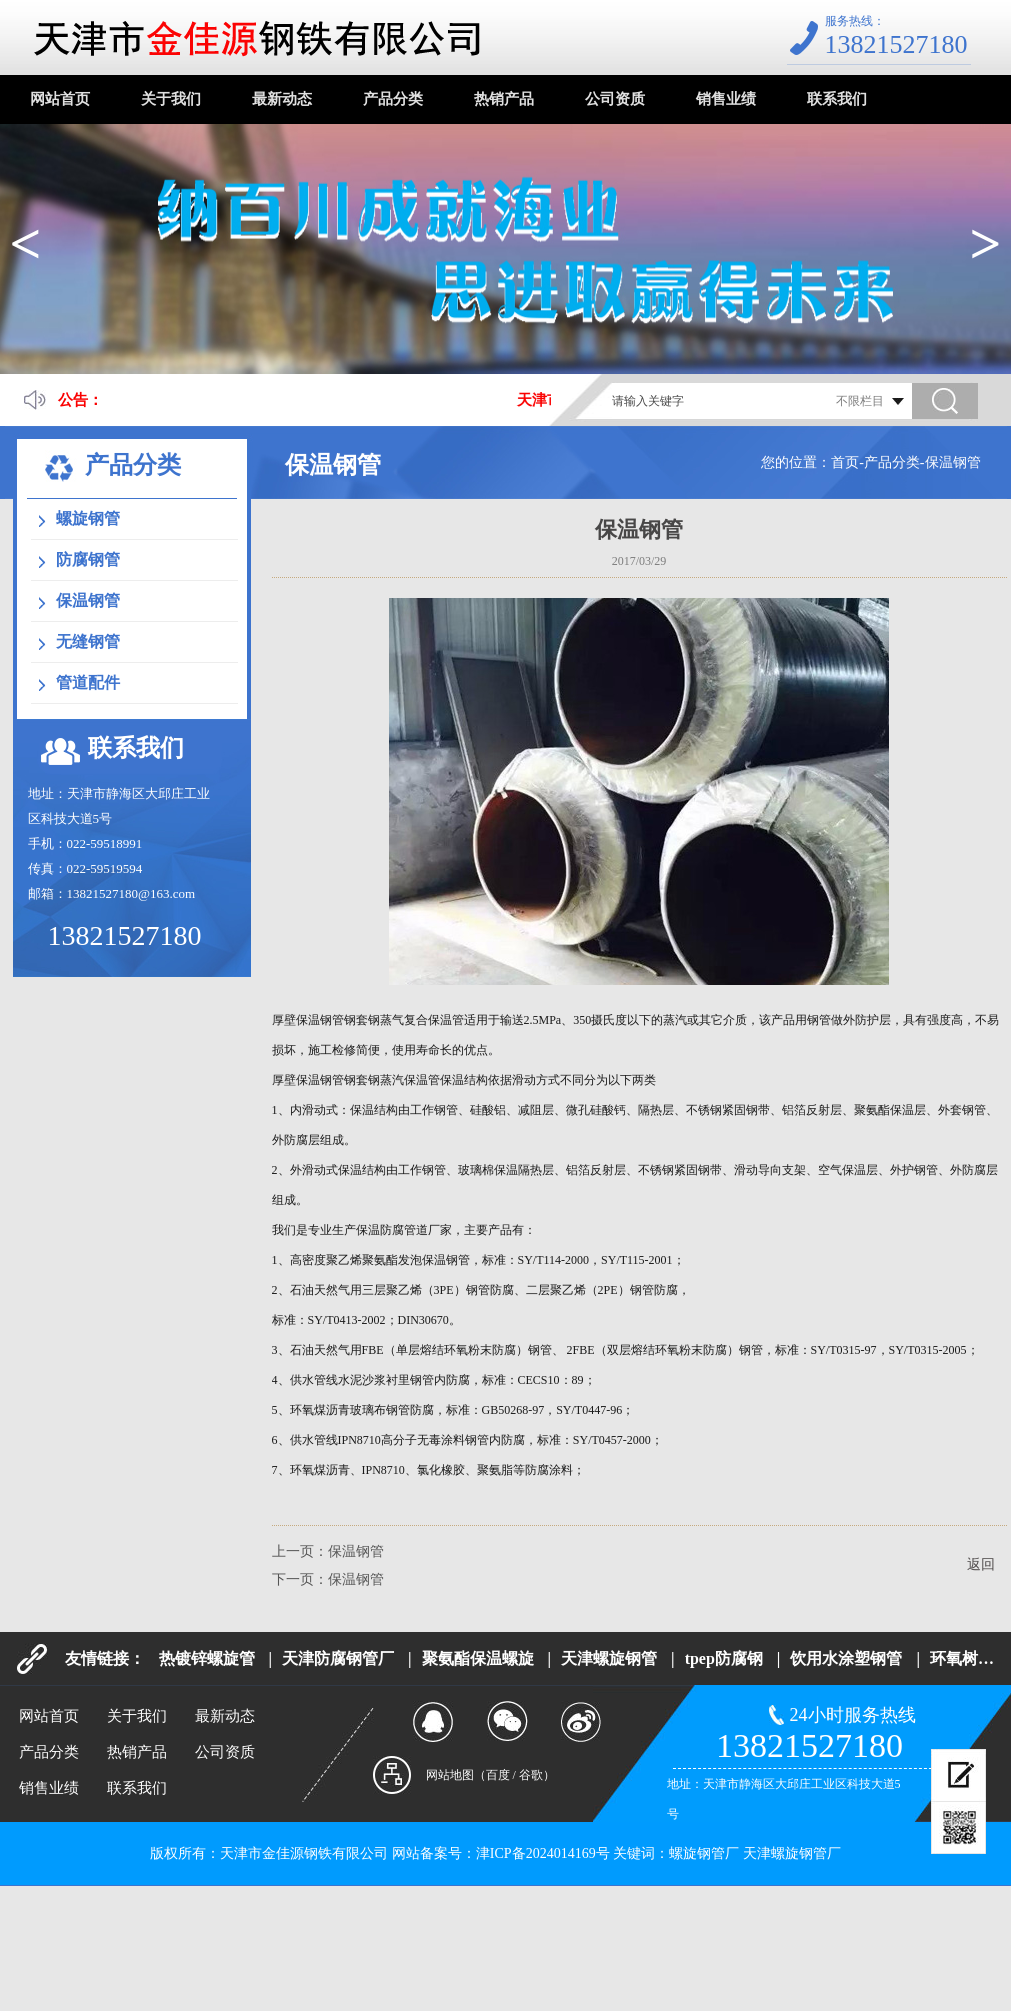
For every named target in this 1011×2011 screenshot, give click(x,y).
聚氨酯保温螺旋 (478, 1658)
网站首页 (60, 99)
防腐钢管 (88, 559)
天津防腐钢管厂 (338, 1658)
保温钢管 (953, 462)
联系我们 (837, 99)
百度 (498, 1775)
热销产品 (504, 99)
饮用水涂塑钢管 (846, 1658)
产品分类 (393, 99)
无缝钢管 (88, 641)
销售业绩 (726, 99)
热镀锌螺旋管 (207, 1658)
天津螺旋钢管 (609, 1658)
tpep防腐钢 (724, 1658)
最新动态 (282, 99)
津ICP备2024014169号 (543, 1853)
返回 (981, 1564)
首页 (845, 462)
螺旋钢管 (88, 518)
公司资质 (615, 99)
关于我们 (171, 99)
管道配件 (88, 682)
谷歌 (531, 1775)
